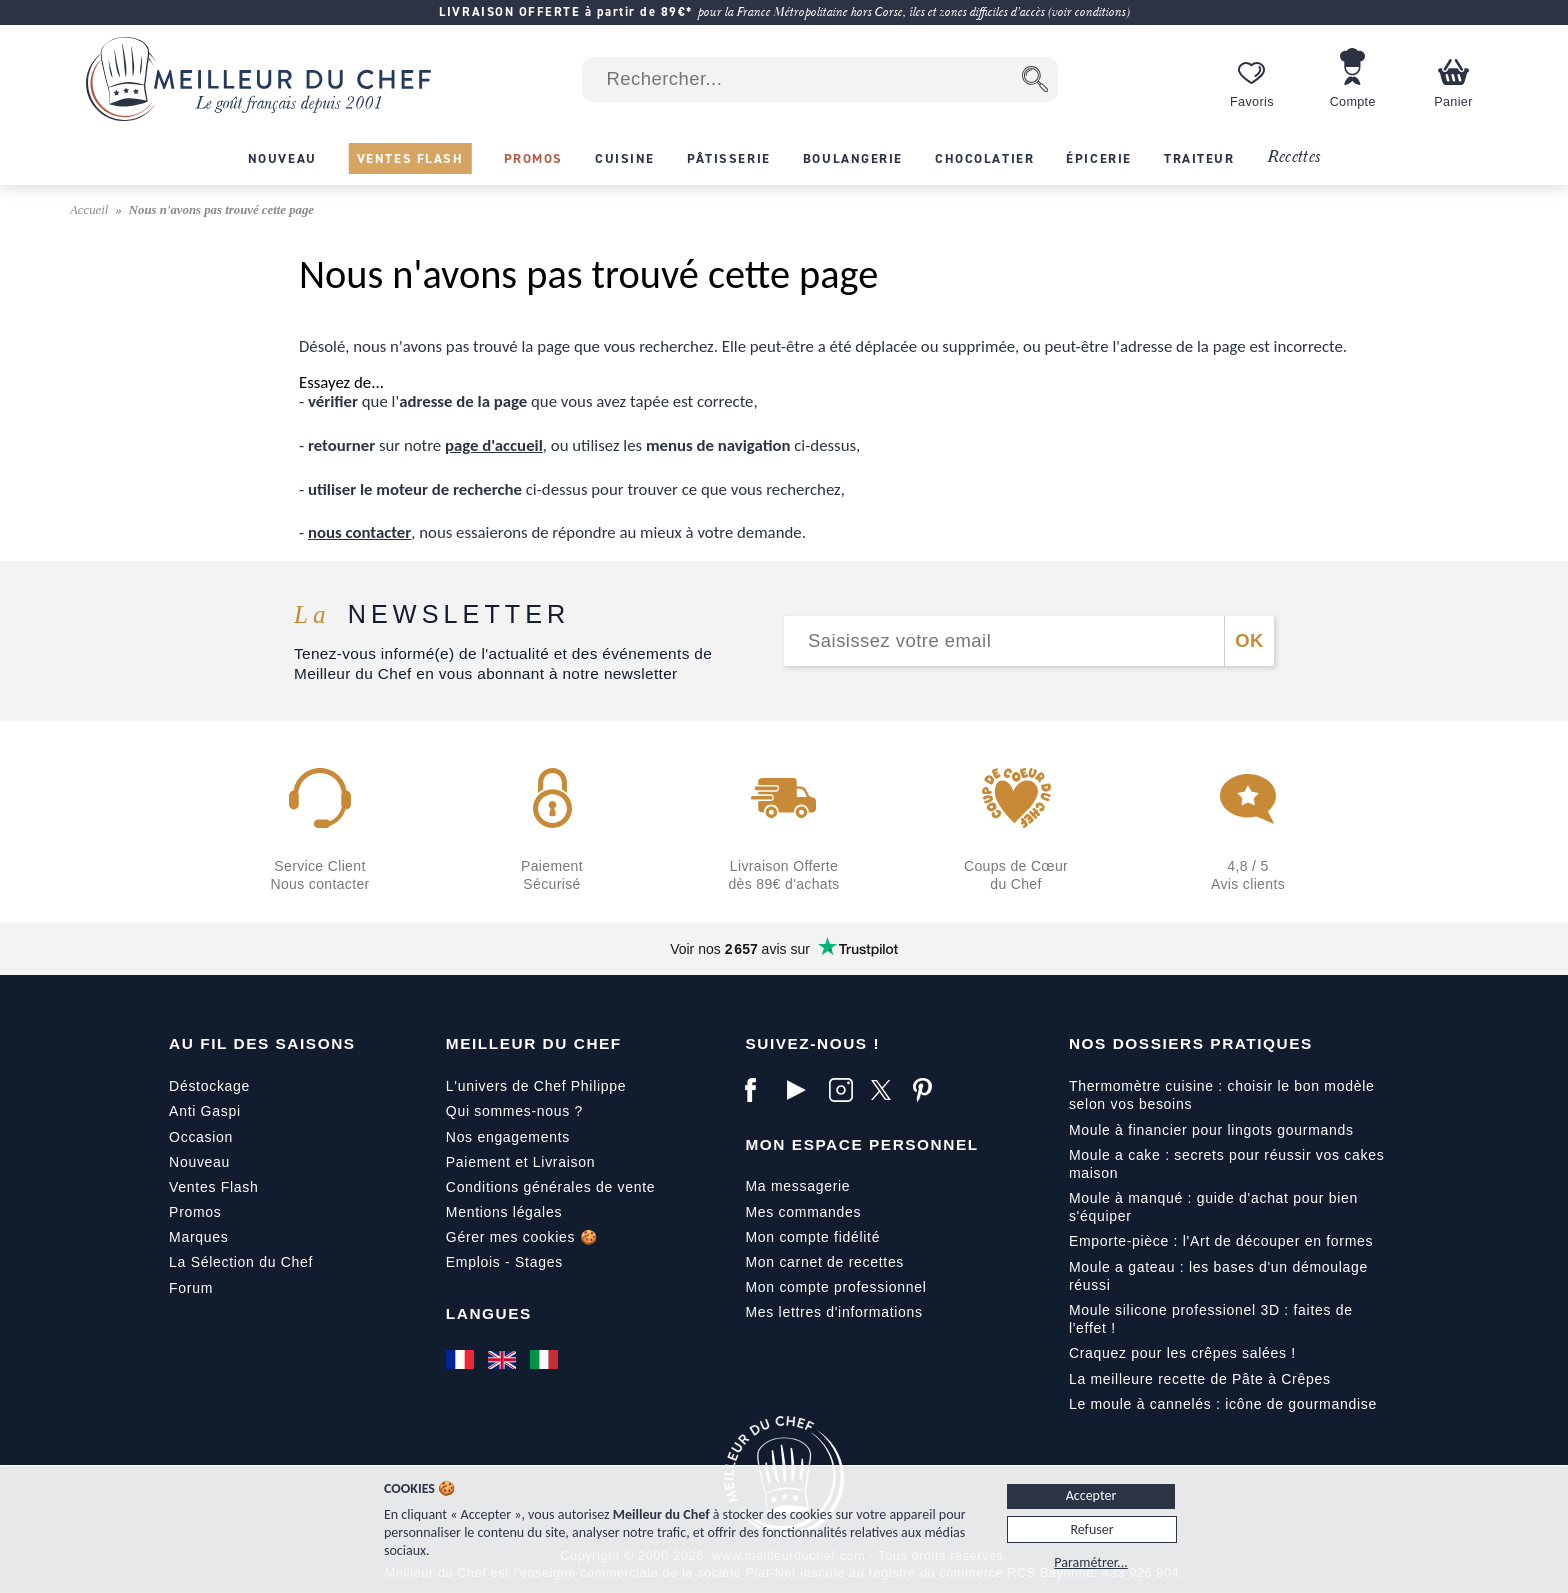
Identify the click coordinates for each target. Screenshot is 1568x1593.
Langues (489, 1313)
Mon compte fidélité (812, 1237)
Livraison (564, 1162)
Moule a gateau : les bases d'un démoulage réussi (1218, 1276)
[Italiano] (546, 1359)
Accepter (1091, 1495)
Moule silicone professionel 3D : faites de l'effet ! (1211, 1319)
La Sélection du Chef (241, 1262)
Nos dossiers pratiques (1191, 1043)
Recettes (1294, 157)
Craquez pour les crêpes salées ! (1182, 1353)
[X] (887, 1090)
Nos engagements (508, 1137)
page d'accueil (494, 445)
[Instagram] (845, 1090)
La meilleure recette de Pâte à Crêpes (1200, 1379)
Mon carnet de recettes (824, 1262)
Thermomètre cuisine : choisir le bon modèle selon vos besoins (1222, 1095)
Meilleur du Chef (534, 1043)
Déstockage (209, 1086)
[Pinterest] (929, 1090)
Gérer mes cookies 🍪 (522, 1237)
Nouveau (199, 1162)
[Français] (462, 1359)
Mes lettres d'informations (833, 1312)
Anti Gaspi (205, 1111)
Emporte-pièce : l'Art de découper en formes (1221, 1241)
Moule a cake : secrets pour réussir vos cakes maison (1227, 1164)
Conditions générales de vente (550, 1187)
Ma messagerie (797, 1186)
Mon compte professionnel (835, 1287)
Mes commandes (803, 1212)
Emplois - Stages (504, 1262)
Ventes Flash (213, 1187)
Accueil (91, 210)
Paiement (478, 1162)
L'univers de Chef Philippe (536, 1086)
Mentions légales (504, 1212)
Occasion (201, 1137)
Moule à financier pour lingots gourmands (1211, 1130)
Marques (198, 1237)
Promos (195, 1212)
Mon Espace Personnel (861, 1144)
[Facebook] (761, 1090)
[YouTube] (803, 1090)
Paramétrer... (1090, 1562)
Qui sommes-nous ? (514, 1111)
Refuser (1091, 1529)
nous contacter (359, 532)
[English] (504, 1359)
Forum (191, 1288)
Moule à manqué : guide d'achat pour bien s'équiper (1213, 1207)
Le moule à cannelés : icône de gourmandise (1223, 1404)
